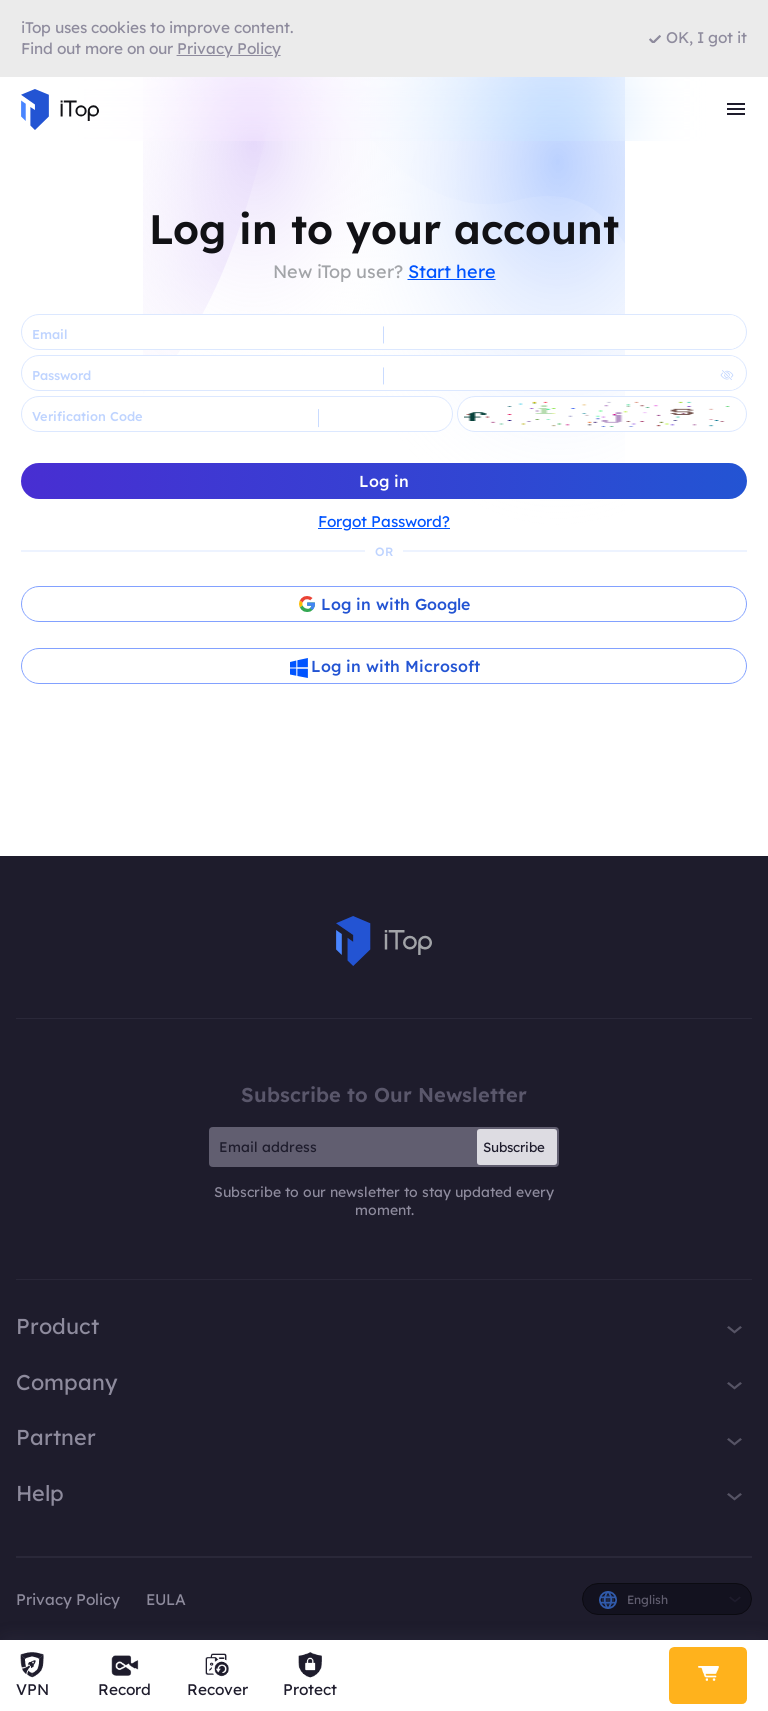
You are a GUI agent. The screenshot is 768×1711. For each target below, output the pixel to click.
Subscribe (514, 1147)
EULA (166, 1599)
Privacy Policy (68, 1599)
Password (61, 375)
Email (49, 334)
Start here (452, 271)
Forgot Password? (384, 521)
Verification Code (87, 416)
